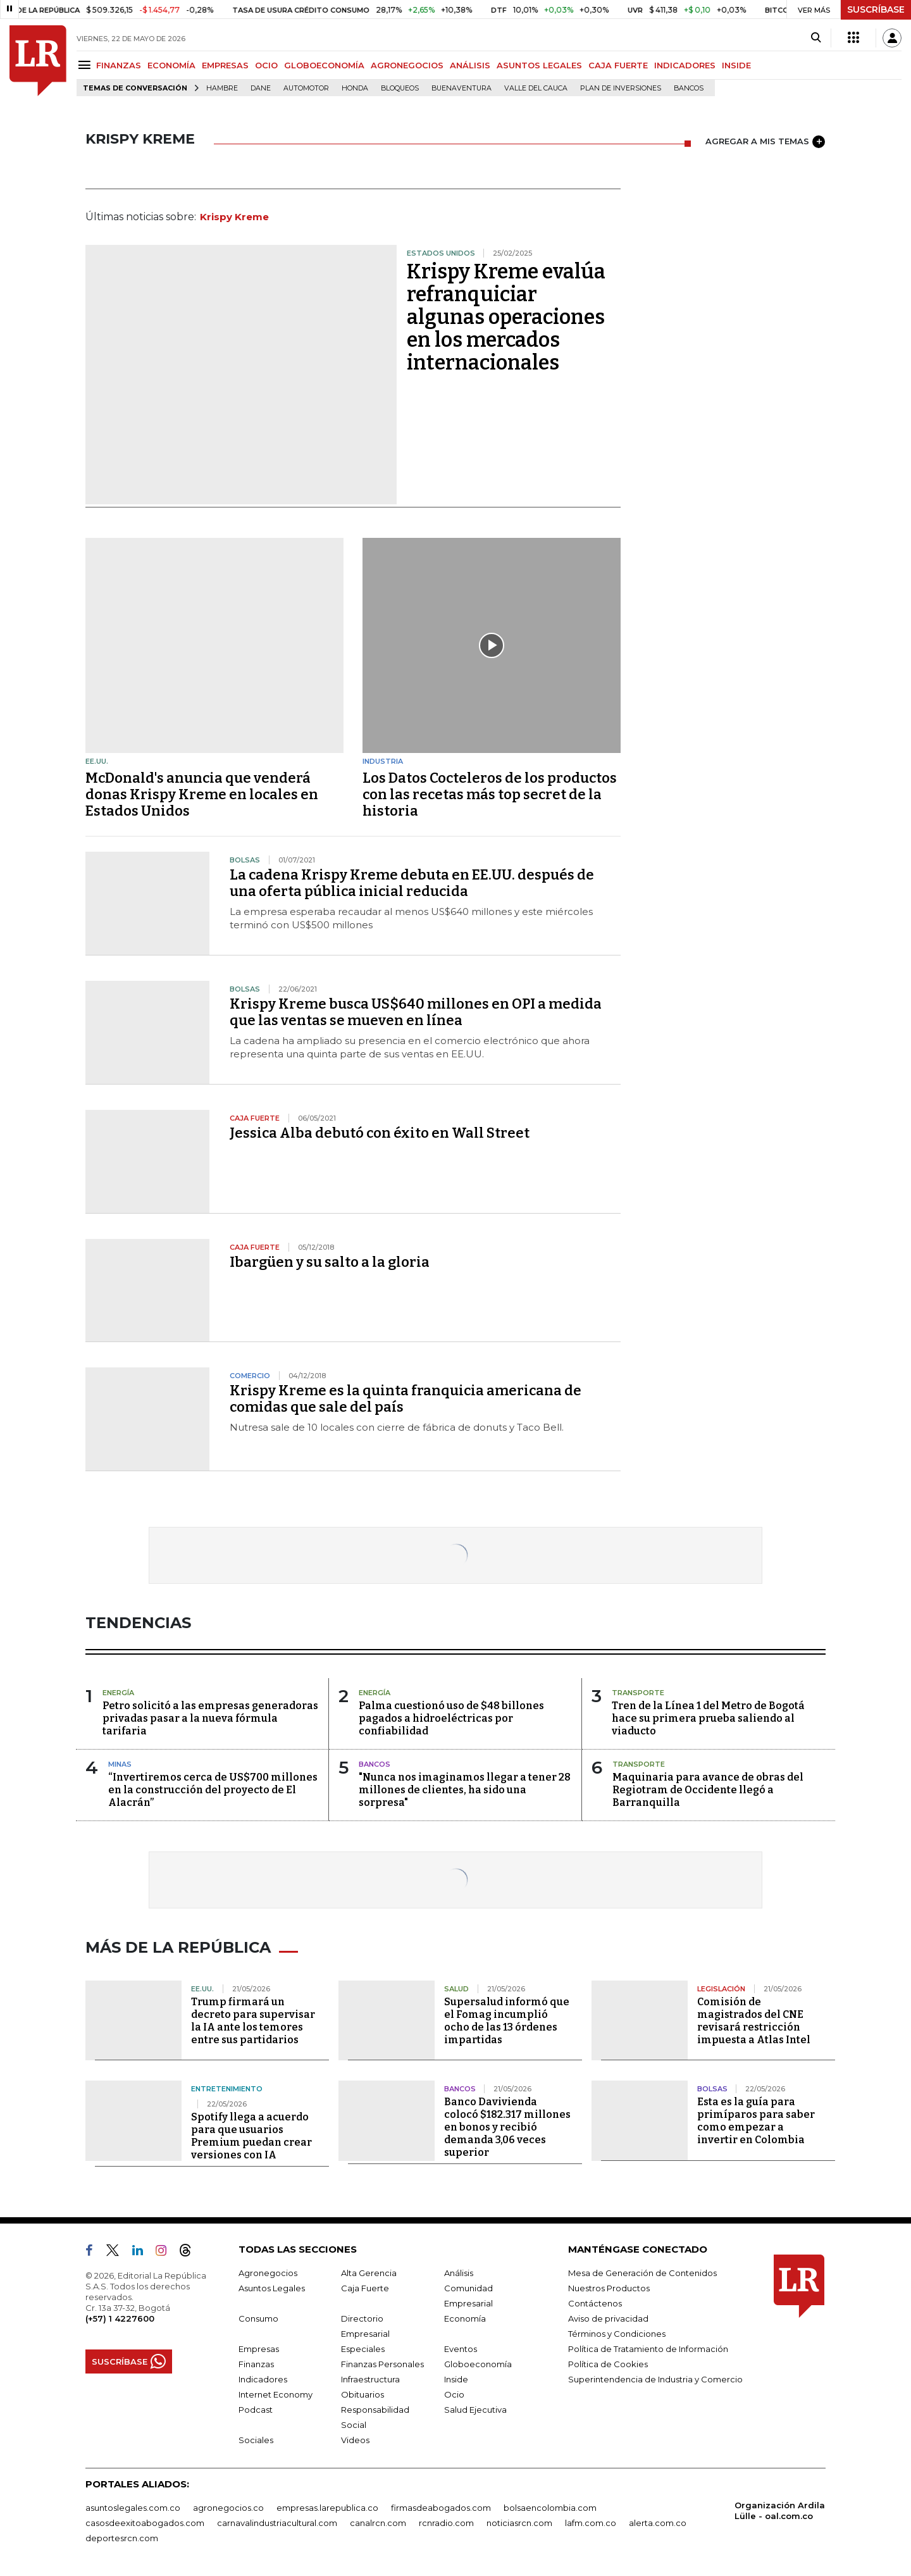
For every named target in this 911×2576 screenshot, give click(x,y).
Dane (261, 88)
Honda (355, 88)
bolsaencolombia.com (550, 2508)
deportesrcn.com (121, 2538)
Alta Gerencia (369, 2273)
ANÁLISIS (470, 65)
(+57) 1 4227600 (119, 2318)
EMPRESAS (225, 65)
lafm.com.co (590, 2523)
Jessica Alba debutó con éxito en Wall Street (380, 1133)
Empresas (259, 2349)
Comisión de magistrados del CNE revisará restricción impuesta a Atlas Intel (753, 2021)
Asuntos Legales (272, 2288)
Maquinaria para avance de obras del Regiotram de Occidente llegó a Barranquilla (707, 1789)
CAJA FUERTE (618, 65)
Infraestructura (370, 2379)
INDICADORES (685, 65)
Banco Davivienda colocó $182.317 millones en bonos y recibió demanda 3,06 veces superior (507, 2127)
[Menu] (86, 64)
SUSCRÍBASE (876, 9)
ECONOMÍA (171, 65)
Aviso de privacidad (608, 2318)
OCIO (266, 65)
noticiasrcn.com (519, 2523)
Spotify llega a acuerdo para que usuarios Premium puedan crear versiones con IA (251, 2136)
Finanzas (256, 2364)
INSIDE (736, 65)
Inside (456, 2379)
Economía (465, 2318)
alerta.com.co (657, 2523)
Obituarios (362, 2394)
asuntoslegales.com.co (132, 2508)
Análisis (458, 2273)
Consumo (258, 2318)
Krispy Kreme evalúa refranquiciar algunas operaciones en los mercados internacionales (506, 317)
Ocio (454, 2394)
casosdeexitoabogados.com (144, 2523)
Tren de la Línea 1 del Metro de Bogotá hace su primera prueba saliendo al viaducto (708, 1718)
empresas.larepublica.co (327, 2508)
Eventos (460, 2349)
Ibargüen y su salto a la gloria (330, 1262)
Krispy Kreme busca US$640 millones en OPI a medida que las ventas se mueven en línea (416, 1012)
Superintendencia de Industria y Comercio (655, 2379)
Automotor (306, 88)
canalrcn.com (378, 2523)
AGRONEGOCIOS (407, 65)
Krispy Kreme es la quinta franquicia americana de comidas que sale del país (405, 1399)
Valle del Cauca (535, 88)
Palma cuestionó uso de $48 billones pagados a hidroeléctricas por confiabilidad (451, 1718)
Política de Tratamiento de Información (648, 2349)
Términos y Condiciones (617, 2334)
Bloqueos (400, 88)
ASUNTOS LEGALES (539, 65)
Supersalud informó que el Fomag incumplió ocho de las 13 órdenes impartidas (506, 2021)
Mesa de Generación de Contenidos (642, 2273)
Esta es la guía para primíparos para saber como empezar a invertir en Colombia (756, 2121)
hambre (222, 88)
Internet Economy (276, 2394)
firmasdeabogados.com (441, 2508)
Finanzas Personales (382, 2364)
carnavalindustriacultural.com (277, 2523)
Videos (355, 2440)
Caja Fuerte (365, 2288)
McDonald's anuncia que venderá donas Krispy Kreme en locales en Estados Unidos (201, 794)
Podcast (256, 2410)
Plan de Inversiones (620, 88)
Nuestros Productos (609, 2288)
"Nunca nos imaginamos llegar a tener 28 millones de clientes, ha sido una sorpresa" (465, 1789)
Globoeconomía (478, 2364)
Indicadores (263, 2379)
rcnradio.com (446, 2523)
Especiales (363, 2349)
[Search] (815, 38)
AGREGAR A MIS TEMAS (765, 141)
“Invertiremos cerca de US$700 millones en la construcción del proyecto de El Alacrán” (213, 1789)
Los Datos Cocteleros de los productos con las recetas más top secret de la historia (490, 794)
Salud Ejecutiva (475, 2410)
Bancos (688, 88)
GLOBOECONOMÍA (324, 65)
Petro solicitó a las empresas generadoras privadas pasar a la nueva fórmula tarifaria (210, 1718)
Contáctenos (595, 2303)
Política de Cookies (608, 2364)
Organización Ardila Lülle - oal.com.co (779, 2510)
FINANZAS (118, 65)
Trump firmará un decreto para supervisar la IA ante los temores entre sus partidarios (253, 2021)
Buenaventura (461, 88)
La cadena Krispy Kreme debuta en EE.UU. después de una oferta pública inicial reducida (412, 883)
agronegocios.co (228, 2508)
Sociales (256, 2440)
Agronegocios (268, 2273)
